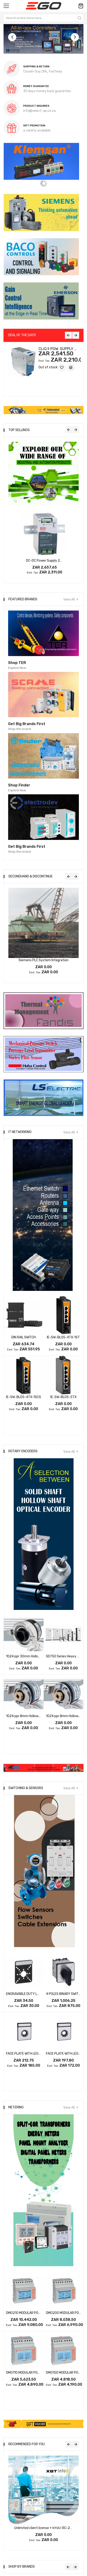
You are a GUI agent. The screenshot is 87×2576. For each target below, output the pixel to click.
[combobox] (43, 18)
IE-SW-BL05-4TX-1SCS (23, 1397)
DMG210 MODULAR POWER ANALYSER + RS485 (40, 2313)
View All (69, 599)
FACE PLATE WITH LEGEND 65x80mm (33, 2054)
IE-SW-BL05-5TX (63, 1397)
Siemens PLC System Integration (43, 960)
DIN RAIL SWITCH (23, 1337)
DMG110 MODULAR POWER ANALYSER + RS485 (40, 2373)
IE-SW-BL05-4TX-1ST (63, 1337)
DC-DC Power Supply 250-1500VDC (52, 561)
